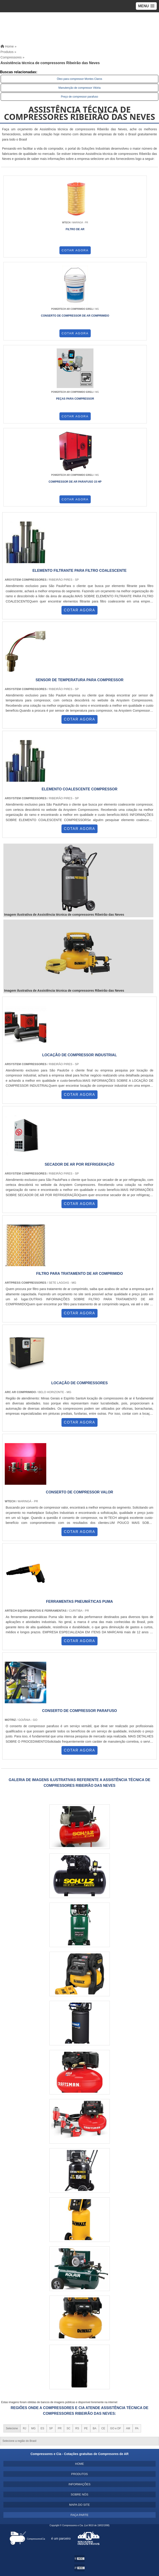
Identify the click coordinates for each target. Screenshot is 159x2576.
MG (33, 2428)
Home (79, 2463)
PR (60, 2428)
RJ (24, 2428)
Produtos (79, 2474)
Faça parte (79, 2515)
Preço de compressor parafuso (79, 96)
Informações (79, 2484)
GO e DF (115, 2428)
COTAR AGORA (75, 250)
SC (68, 2428)
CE (103, 2428)
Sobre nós (79, 2494)
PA (137, 2428)
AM (128, 2428)
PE (86, 2428)
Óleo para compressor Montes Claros (79, 79)
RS (77, 2428)
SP (51, 2428)
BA (94, 2428)
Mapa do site (79, 2504)
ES (42, 2428)
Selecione (12, 2428)
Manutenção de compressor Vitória (80, 87)
